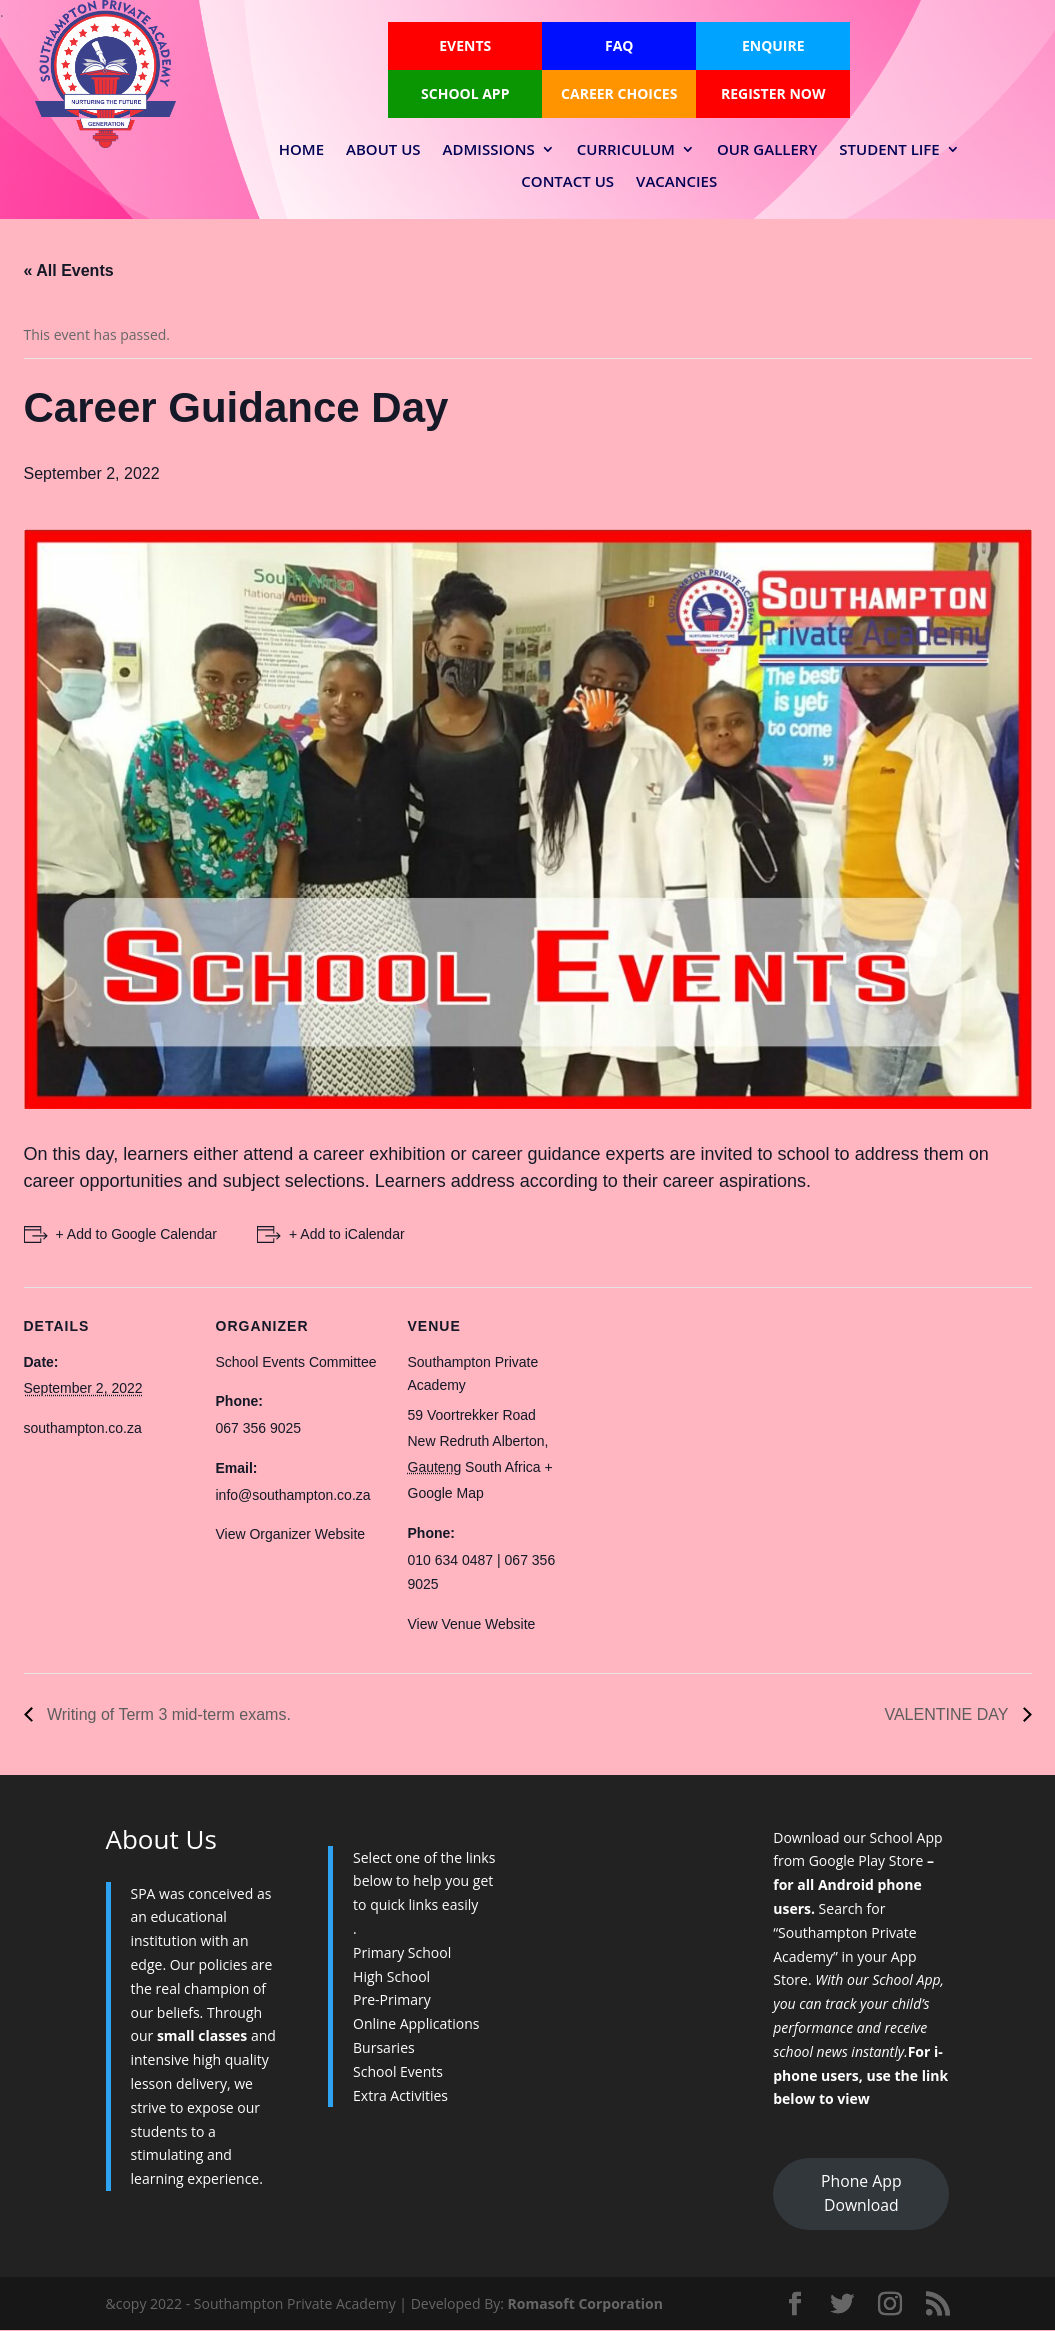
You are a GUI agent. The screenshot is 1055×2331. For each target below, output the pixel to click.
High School (391, 1976)
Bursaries (384, 2047)
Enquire (773, 45)
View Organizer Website (291, 1534)
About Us (383, 150)
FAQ (619, 45)
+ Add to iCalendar (347, 1234)
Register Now (773, 93)
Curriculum (626, 150)
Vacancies (676, 182)
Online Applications (416, 2023)
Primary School (402, 1952)
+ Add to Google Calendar (137, 1234)
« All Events (69, 270)
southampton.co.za (83, 1428)
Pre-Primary (392, 1999)
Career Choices (619, 93)
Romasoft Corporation (585, 2303)
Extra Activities (400, 2095)
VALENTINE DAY (948, 1714)
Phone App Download (861, 2193)
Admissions (489, 150)
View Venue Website (472, 1624)
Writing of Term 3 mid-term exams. (167, 1714)
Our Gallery (767, 150)
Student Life (889, 150)
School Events (398, 2071)
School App (465, 93)
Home (301, 150)
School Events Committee (296, 1362)
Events (465, 45)
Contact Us (567, 182)
